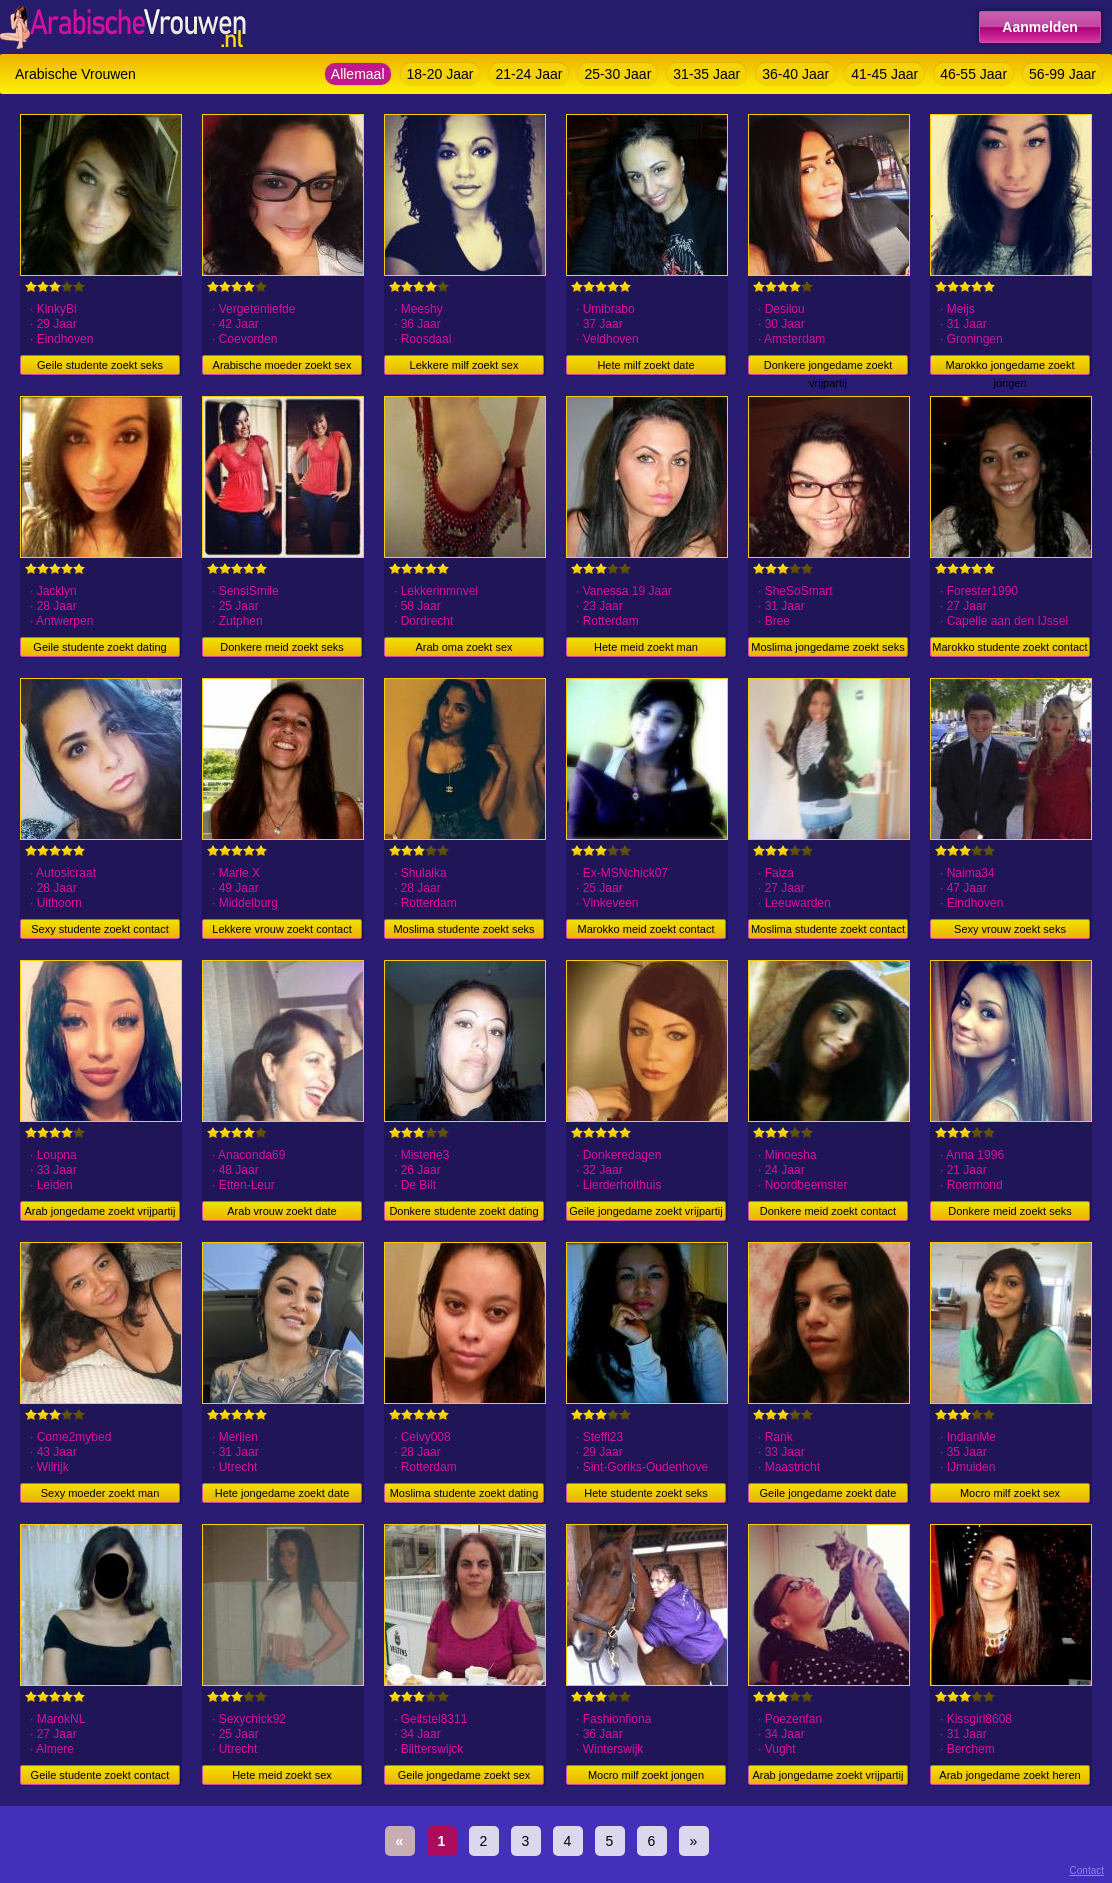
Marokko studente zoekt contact (1009, 647)
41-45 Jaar (884, 74)
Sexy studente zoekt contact (100, 929)
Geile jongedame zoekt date (828, 1493)
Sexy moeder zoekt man (100, 1493)
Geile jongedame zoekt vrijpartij (645, 1211)
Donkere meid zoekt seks (282, 647)
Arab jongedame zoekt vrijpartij (99, 1211)
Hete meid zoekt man (646, 647)
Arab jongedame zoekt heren (1009, 1775)
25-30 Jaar (617, 74)
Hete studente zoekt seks (646, 1493)
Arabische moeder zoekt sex (282, 365)
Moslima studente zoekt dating (464, 1493)
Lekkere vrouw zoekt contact (281, 929)
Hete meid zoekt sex (282, 1775)
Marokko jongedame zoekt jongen (1009, 367)
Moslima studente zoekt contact (828, 929)
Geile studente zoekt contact (100, 1775)
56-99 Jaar (1062, 74)
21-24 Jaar (528, 74)
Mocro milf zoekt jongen (646, 1775)
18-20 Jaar (440, 74)
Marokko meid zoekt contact (646, 929)
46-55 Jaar (973, 74)
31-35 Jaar (706, 74)
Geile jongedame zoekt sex (464, 1775)
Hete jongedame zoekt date (282, 1493)
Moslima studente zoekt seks (463, 929)
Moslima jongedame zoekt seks (827, 647)
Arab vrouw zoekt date (281, 1211)
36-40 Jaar (795, 74)
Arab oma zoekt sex (463, 647)
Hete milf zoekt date (645, 365)
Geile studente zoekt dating (99, 647)
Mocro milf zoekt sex (1010, 1493)
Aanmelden (1039, 27)
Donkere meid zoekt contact (828, 1211)
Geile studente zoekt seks (100, 365)
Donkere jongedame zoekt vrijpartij (828, 367)
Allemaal (358, 74)
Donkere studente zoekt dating (463, 1211)
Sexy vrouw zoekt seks (1010, 929)
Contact (1087, 1870)
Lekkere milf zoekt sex (464, 365)
